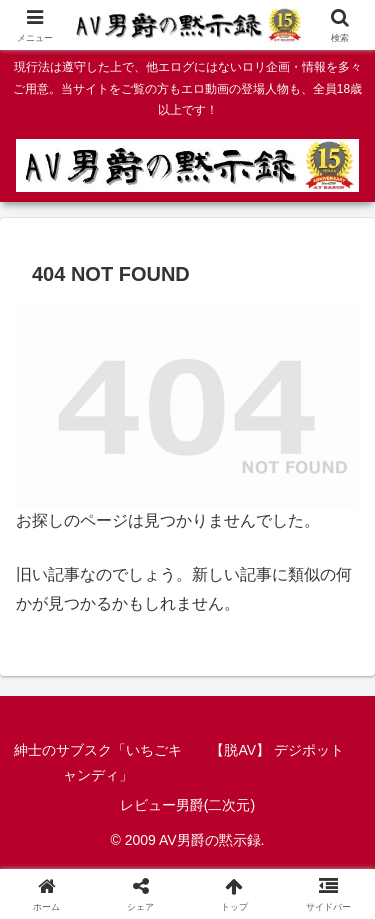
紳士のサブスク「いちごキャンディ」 (98, 762)
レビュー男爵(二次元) (187, 805)
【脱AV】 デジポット (277, 750)
